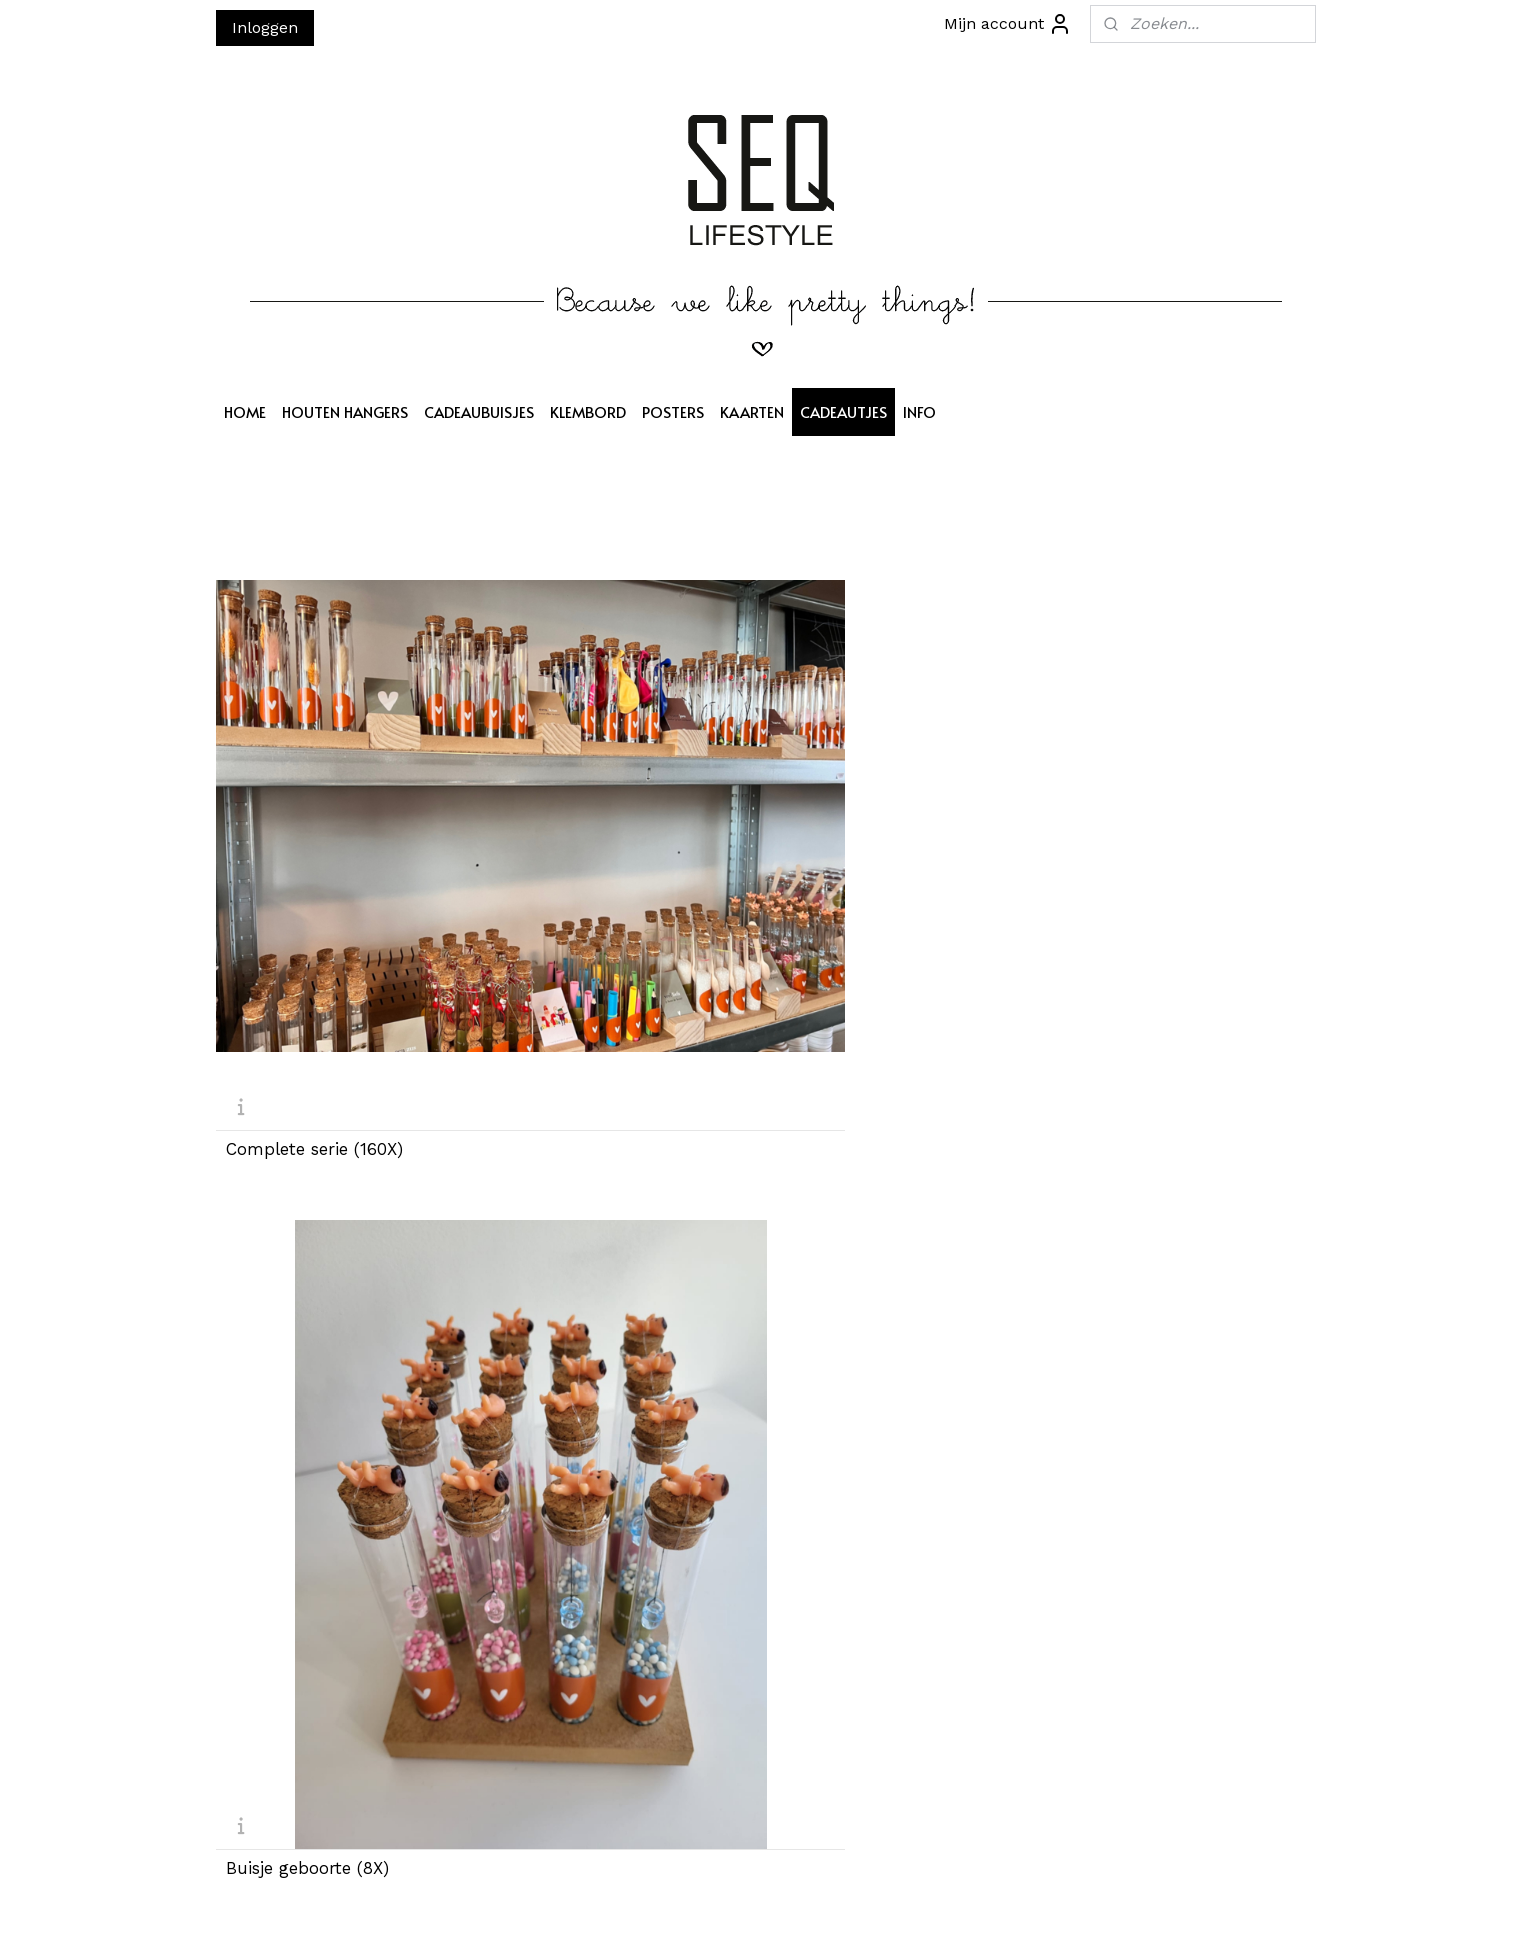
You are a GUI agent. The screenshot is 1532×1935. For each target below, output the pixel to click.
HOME (245, 411)
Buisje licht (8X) (569, 1480)
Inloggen (265, 27)
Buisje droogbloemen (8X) (891, 1480)
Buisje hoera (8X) (295, 1480)
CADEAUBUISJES (479, 411)
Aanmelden (506, 1724)
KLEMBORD (588, 411)
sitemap (722, 1898)
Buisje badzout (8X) (866, 780)
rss (764, 1898)
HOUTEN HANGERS (345, 411)
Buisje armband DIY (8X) (1165, 1130)
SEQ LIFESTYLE (730, 1618)
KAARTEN (752, 411)
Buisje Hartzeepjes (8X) (878, 1130)
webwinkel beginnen (840, 1898)
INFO (919, 411)
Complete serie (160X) (314, 780)
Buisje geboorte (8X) (587, 780)
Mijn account (1008, 24)
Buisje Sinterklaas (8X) (317, 1130)
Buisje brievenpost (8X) (1159, 780)
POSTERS (673, 411)
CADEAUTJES (843, 411)
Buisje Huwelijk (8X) (1146, 1480)
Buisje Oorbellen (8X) (591, 1130)
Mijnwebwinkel (1021, 1898)
